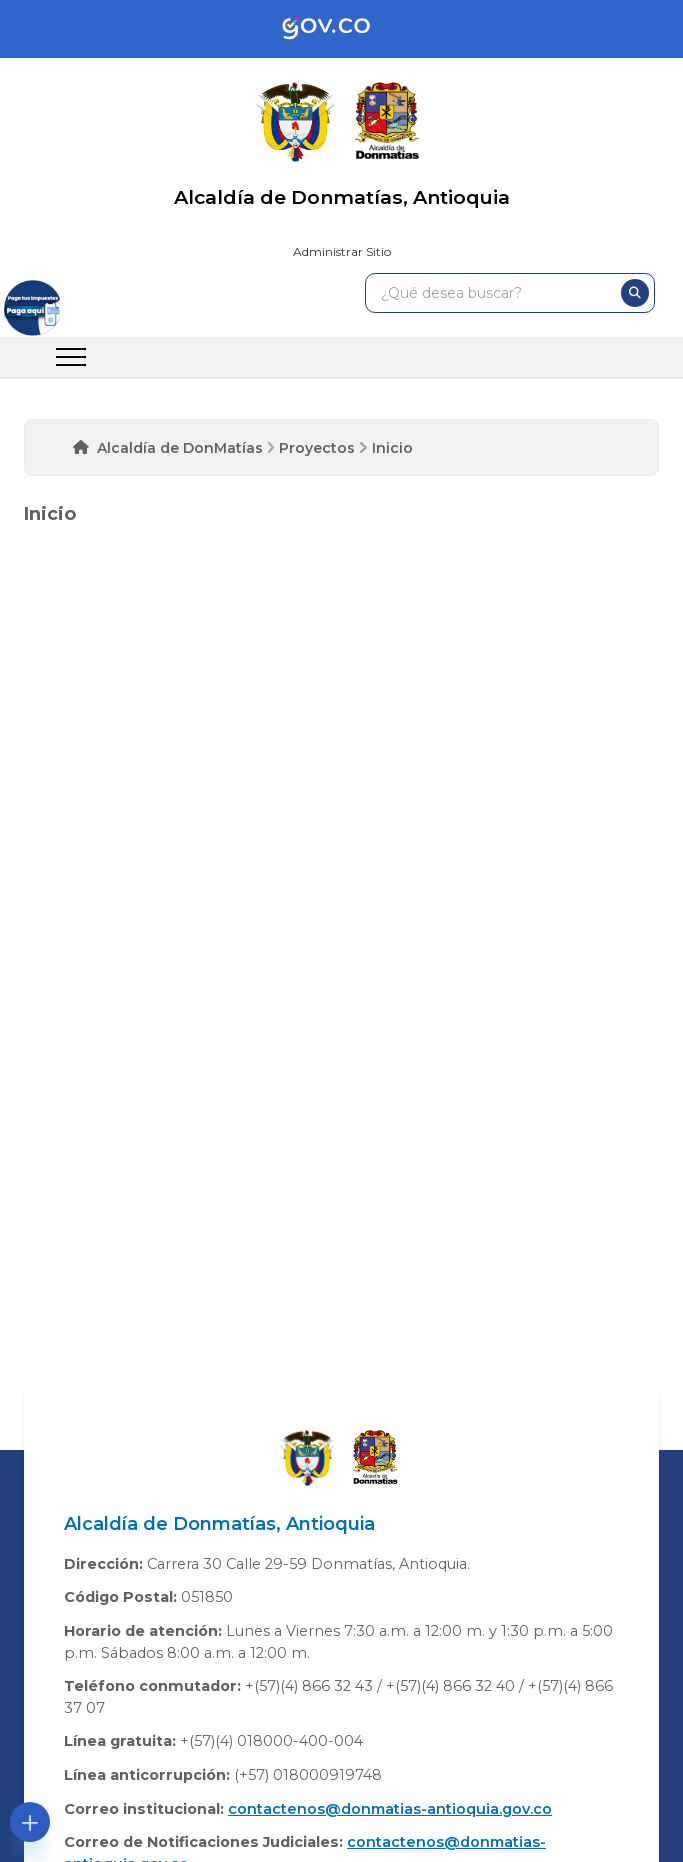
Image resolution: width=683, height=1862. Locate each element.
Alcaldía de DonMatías (180, 448)
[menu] (71, 357)
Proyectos (317, 448)
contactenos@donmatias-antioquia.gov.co (390, 1809)
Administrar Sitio (342, 251)
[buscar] (635, 293)
